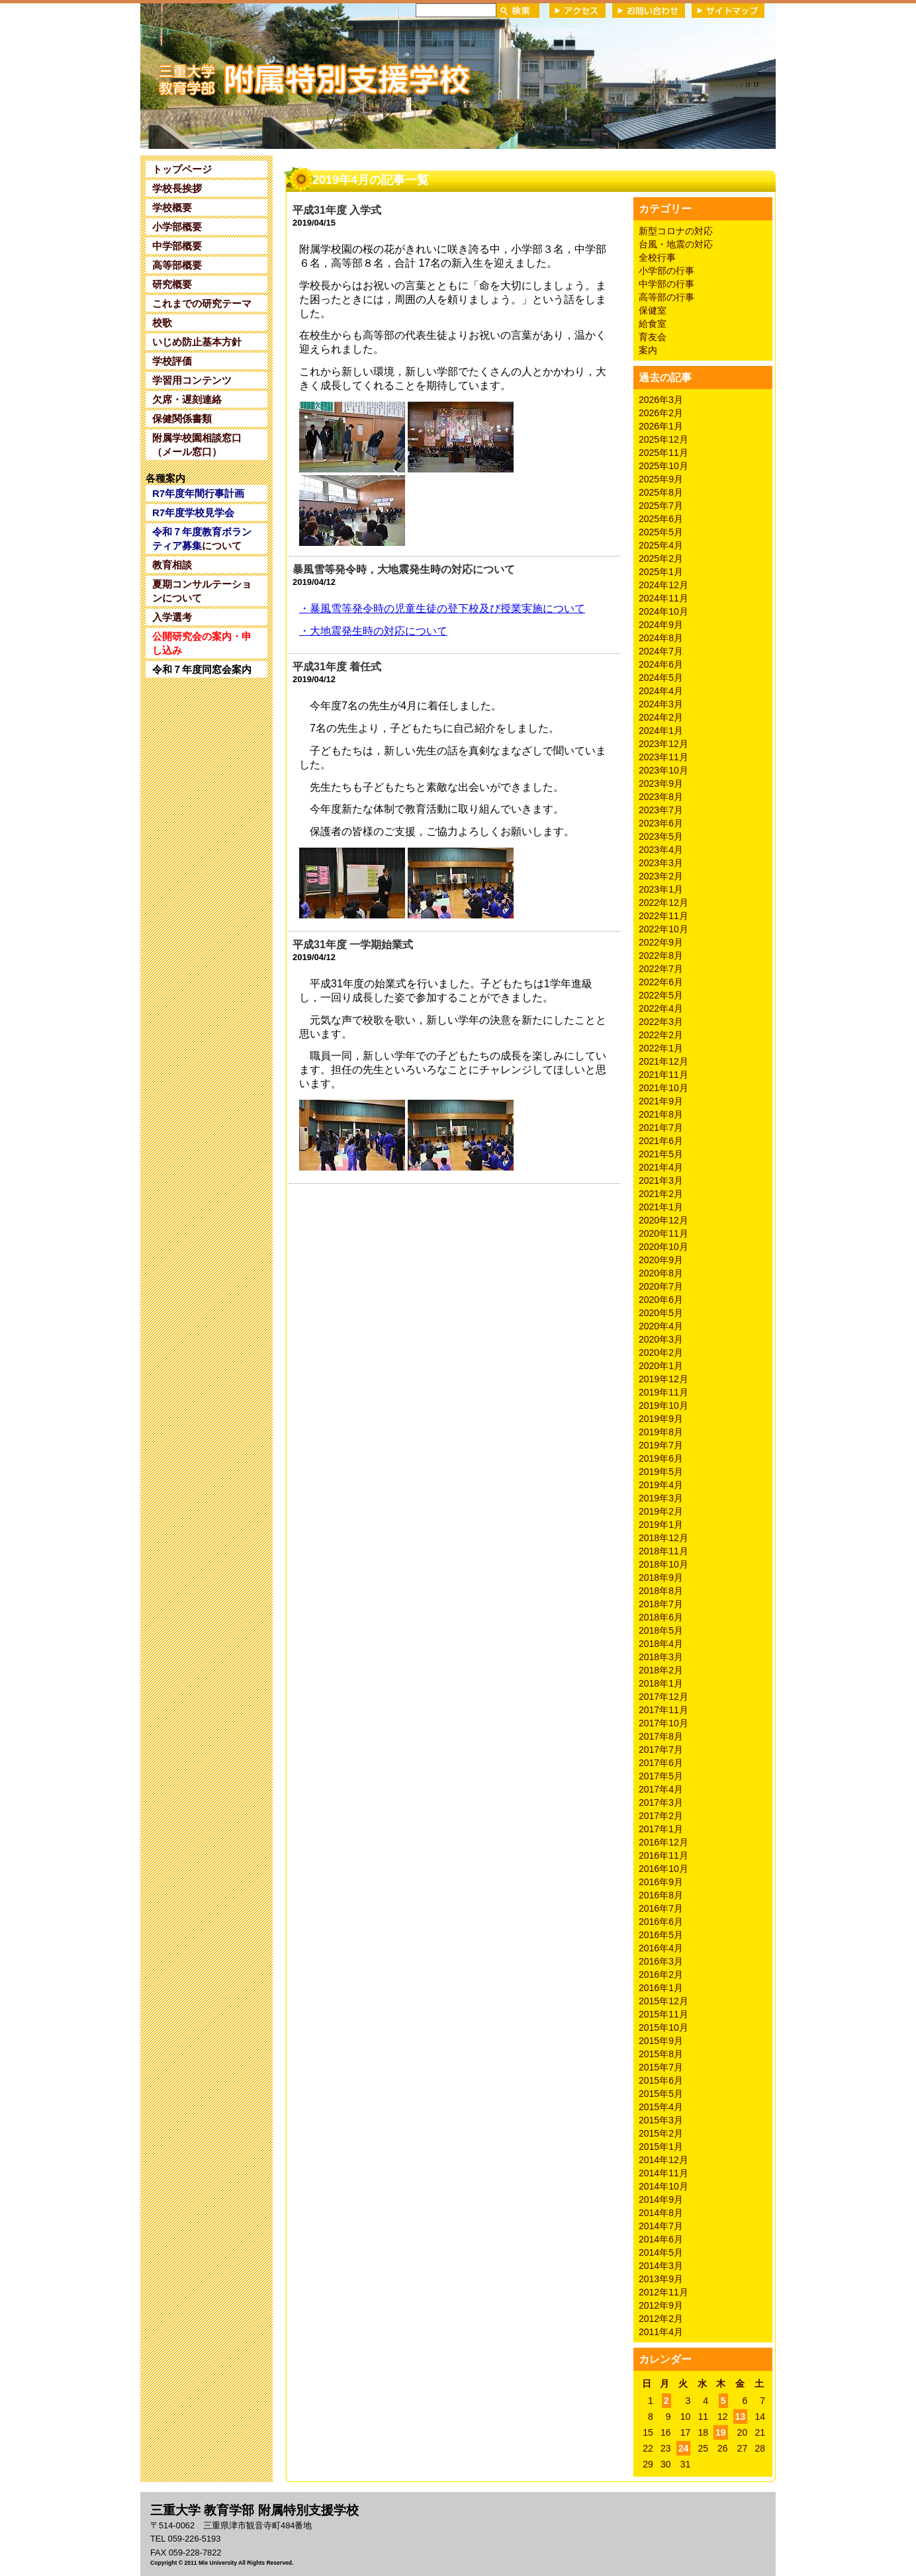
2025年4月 (661, 545)
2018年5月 (661, 1630)
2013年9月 (661, 2279)
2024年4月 (661, 691)
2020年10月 (663, 1246)
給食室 (652, 323)
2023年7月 (661, 810)
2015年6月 (661, 2080)
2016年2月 (661, 1974)
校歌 (162, 322)
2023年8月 (661, 796)
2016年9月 (661, 1882)
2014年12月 (663, 2159)
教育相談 (172, 564)
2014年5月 (661, 2252)
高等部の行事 (666, 297)
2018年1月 (661, 1683)
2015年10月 (663, 2027)
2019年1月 (661, 1524)
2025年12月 (663, 439)
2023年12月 (663, 743)
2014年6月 (661, 2239)
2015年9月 (661, 2040)
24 (683, 2448)
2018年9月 (661, 1577)
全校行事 (657, 257)
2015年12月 (663, 2001)
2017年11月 (663, 1710)
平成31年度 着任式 (337, 666)
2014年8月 (661, 2212)
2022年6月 (661, 982)
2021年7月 (661, 1127)
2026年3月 (661, 399)
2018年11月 (663, 1551)
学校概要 (172, 207)
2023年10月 (663, 770)
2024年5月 (661, 677)
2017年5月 (661, 1776)
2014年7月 (661, 2226)
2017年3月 (661, 1802)
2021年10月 (663, 1088)
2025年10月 (663, 466)
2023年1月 (661, 889)
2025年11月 (663, 452)
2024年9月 (661, 624)
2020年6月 (661, 1299)
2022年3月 (661, 1021)
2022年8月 (661, 955)
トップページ (182, 169)
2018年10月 (663, 1564)
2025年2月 (661, 558)
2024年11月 (663, 598)
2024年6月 (661, 664)
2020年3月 (661, 1339)
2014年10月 (663, 2186)
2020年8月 (661, 1273)
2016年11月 (663, 1855)
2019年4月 (661, 1485)
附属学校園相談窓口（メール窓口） (197, 444)
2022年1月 (661, 1048)
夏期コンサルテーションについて (202, 590)
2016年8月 (661, 1895)
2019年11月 (663, 1392)
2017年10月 (663, 1723)
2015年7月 (661, 2067)
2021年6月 (661, 1140)
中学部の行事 (666, 284)
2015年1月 (661, 2146)
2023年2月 (661, 876)
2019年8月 (661, 1432)
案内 (648, 350)
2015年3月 (661, 2120)
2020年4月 (661, 1326)
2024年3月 (661, 704)
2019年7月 (661, 1445)
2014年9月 (661, 2199)
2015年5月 (661, 2093)
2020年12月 (663, 1220)
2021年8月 (661, 1114)
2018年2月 (661, 1670)
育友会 (652, 337)
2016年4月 (661, 1948)
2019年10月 (663, 1405)
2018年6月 (661, 1617)
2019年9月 (661, 1418)
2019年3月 (661, 1498)
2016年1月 (661, 1987)
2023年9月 (661, 783)
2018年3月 (661, 1657)
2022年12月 (663, 902)
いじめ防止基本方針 (197, 341)
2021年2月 (661, 1193)
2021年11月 (663, 1074)
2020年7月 (661, 1286)
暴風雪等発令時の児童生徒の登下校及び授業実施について (442, 608)
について (202, 538)
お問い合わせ (648, 10)
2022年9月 (661, 942)
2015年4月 (661, 2107)
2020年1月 (661, 1365)
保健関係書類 (182, 418)
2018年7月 (661, 1604)
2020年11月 (663, 1233)
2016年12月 (663, 1842)
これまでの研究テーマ (202, 303)
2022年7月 (661, 968)
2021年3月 (661, 1180)
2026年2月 (661, 413)
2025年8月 (661, 492)
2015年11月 (663, 2014)
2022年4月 (661, 1008)
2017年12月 (663, 1696)
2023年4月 (661, 849)
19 (720, 2432)
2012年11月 (663, 2292)
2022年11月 (663, 915)
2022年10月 (663, 929)
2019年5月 (661, 1471)
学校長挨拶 (177, 188)
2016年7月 (661, 1908)
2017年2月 (661, 1815)
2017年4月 (661, 1789)
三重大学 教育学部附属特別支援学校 (268, 75)
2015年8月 (661, 2054)
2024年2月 (661, 717)
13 (740, 2416)
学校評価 (172, 361)
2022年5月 (661, 995)
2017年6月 (661, 1762)
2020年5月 (661, 1313)
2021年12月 (663, 1061)
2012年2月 (661, 2318)
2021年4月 (661, 1167)
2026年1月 (661, 426)
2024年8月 (661, 638)
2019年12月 (663, 1379)
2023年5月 (661, 836)
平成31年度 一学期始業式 (353, 944)
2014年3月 (661, 2265)
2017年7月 (661, 1749)
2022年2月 (661, 1035)
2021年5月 (661, 1154)
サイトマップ (728, 10)
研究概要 (172, 284)
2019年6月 (661, 1458)
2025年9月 (661, 479)
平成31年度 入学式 (337, 210)
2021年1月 (661, 1207)
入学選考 (172, 617)
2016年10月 (663, 1868)
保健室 (652, 310)
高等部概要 (177, 265)
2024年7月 (661, 651)
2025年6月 (661, 518)
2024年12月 (663, 585)
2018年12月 (663, 1537)
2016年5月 (661, 1935)
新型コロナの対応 (676, 231)
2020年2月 (661, 1352)
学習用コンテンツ (192, 380)
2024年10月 (663, 611)
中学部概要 (177, 245)
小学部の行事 (666, 270)
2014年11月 (663, 2173)
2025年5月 (661, 532)
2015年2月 (661, 2133)
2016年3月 (661, 1961)
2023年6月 (661, 823)
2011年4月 (661, 2332)
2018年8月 (661, 1590)
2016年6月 (661, 1921)
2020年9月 (661, 1260)
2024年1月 (661, 730)
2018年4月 (661, 1643)
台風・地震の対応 (676, 244)
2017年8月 (661, 1736)
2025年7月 (661, 505)
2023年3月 (661, 863)
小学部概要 (177, 226)
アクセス (577, 10)
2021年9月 (661, 1101)
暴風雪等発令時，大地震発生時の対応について (404, 569)
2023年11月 (663, 757)
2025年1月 (661, 571)
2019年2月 (661, 1511)
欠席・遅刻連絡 (187, 399)
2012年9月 (661, 2305)
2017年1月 (661, 1829)
